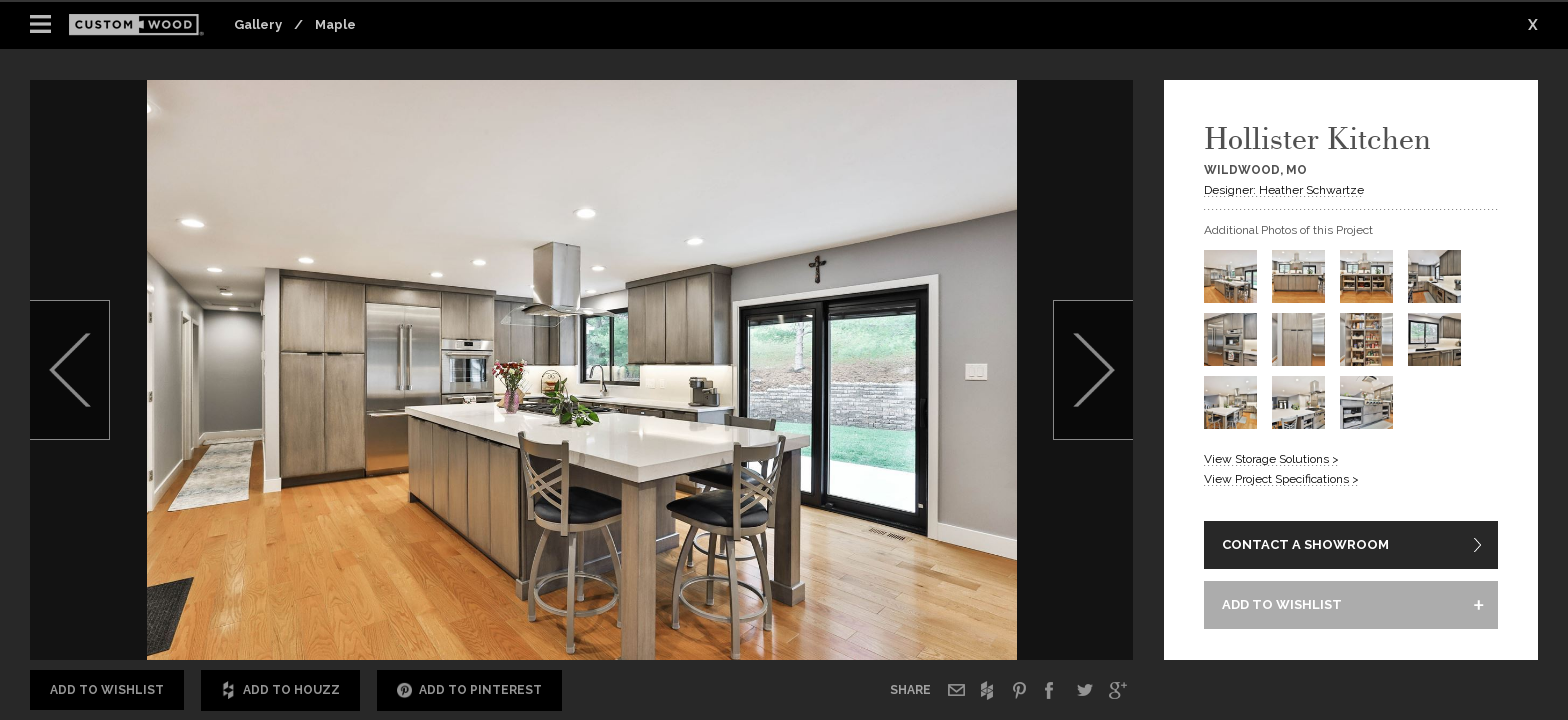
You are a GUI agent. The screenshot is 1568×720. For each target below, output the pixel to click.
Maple (335, 24)
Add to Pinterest (469, 690)
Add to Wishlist (107, 690)
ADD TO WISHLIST (1282, 604)
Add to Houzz (280, 690)
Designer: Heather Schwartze (1284, 190)
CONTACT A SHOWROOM (1305, 544)
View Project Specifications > (1281, 479)
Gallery (258, 24)
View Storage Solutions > (1271, 459)
